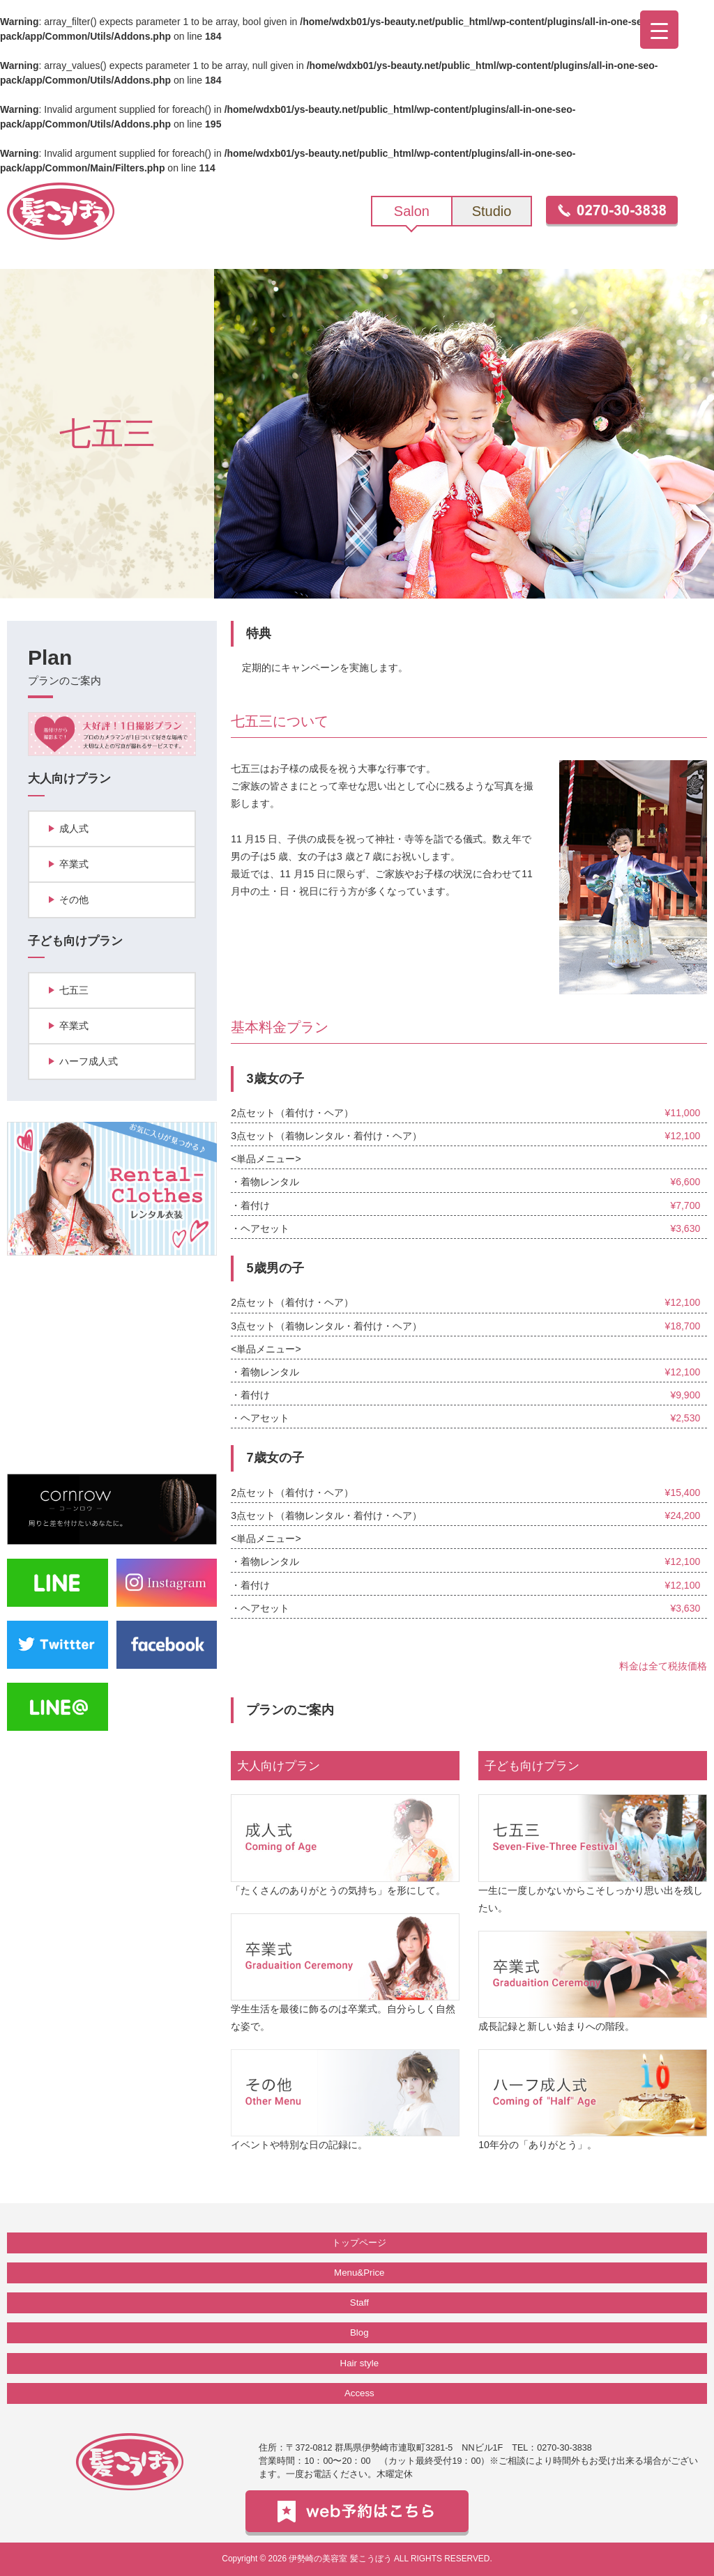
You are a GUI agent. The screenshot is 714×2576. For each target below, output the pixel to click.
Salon (412, 211)
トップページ (359, 2242)
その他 (74, 899)
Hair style (359, 2363)
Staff (359, 2302)
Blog (359, 2332)
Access (359, 2393)
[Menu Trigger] (659, 29)
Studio (492, 211)
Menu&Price (359, 2272)
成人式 (74, 828)
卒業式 (74, 864)
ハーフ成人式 (88, 1061)
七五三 (74, 990)
